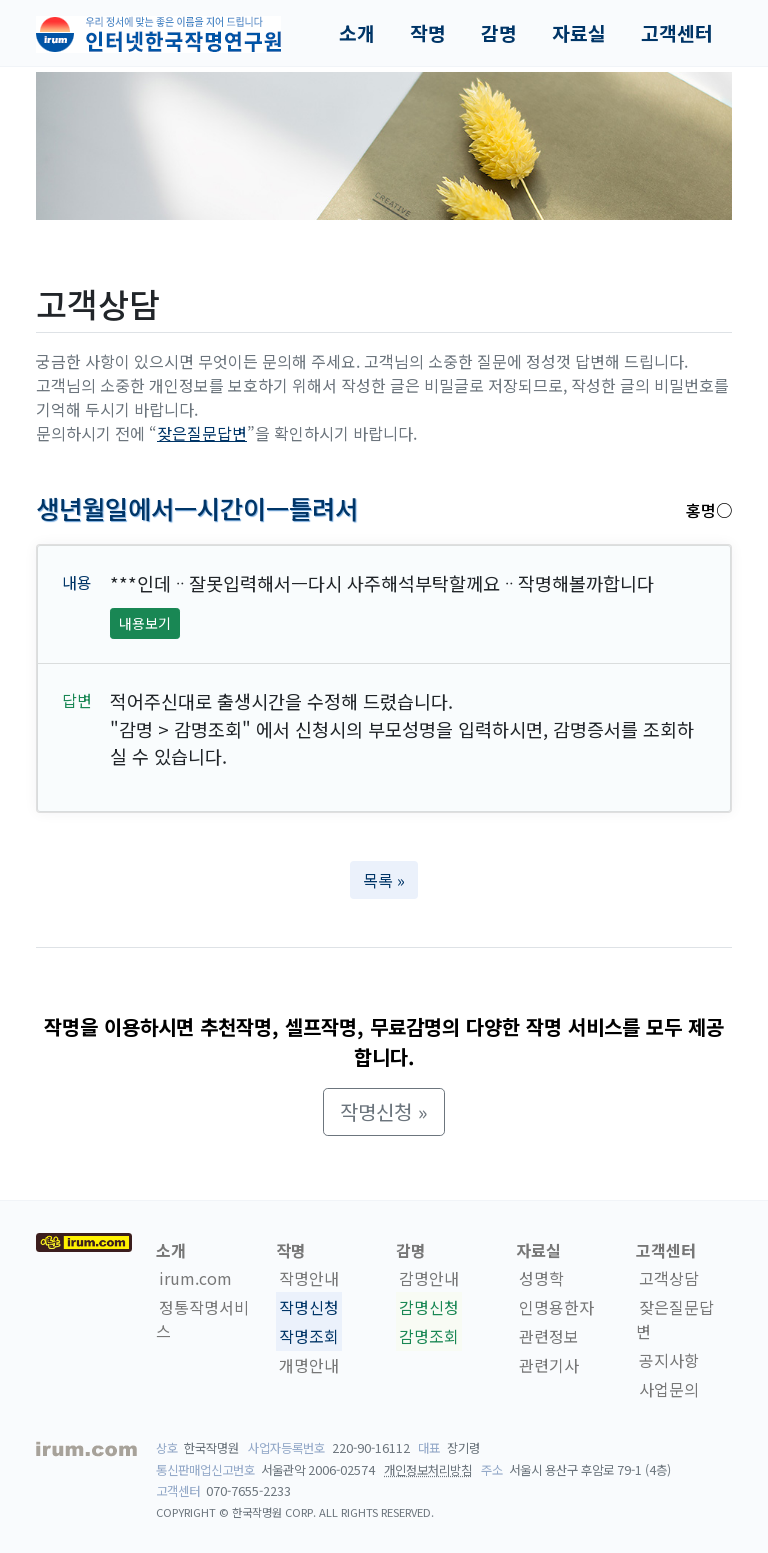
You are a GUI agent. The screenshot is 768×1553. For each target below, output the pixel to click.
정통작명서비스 (202, 1319)
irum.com (195, 1278)
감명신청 (429, 1307)
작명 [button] (428, 33)
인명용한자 (556, 1307)
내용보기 (145, 623)
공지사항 (669, 1360)
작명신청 (309, 1307)
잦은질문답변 (202, 433)
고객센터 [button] (677, 33)
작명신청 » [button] (384, 1111)
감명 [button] (499, 33)
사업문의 (669, 1389)
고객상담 (669, 1278)
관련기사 (549, 1365)
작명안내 (309, 1278)
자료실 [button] (579, 33)
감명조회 (429, 1336)
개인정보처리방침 (428, 1470)
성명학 (541, 1278)
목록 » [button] (384, 880)
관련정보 (549, 1336)
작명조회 (309, 1336)
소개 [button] (357, 33)
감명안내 (429, 1278)
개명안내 (309, 1365)
